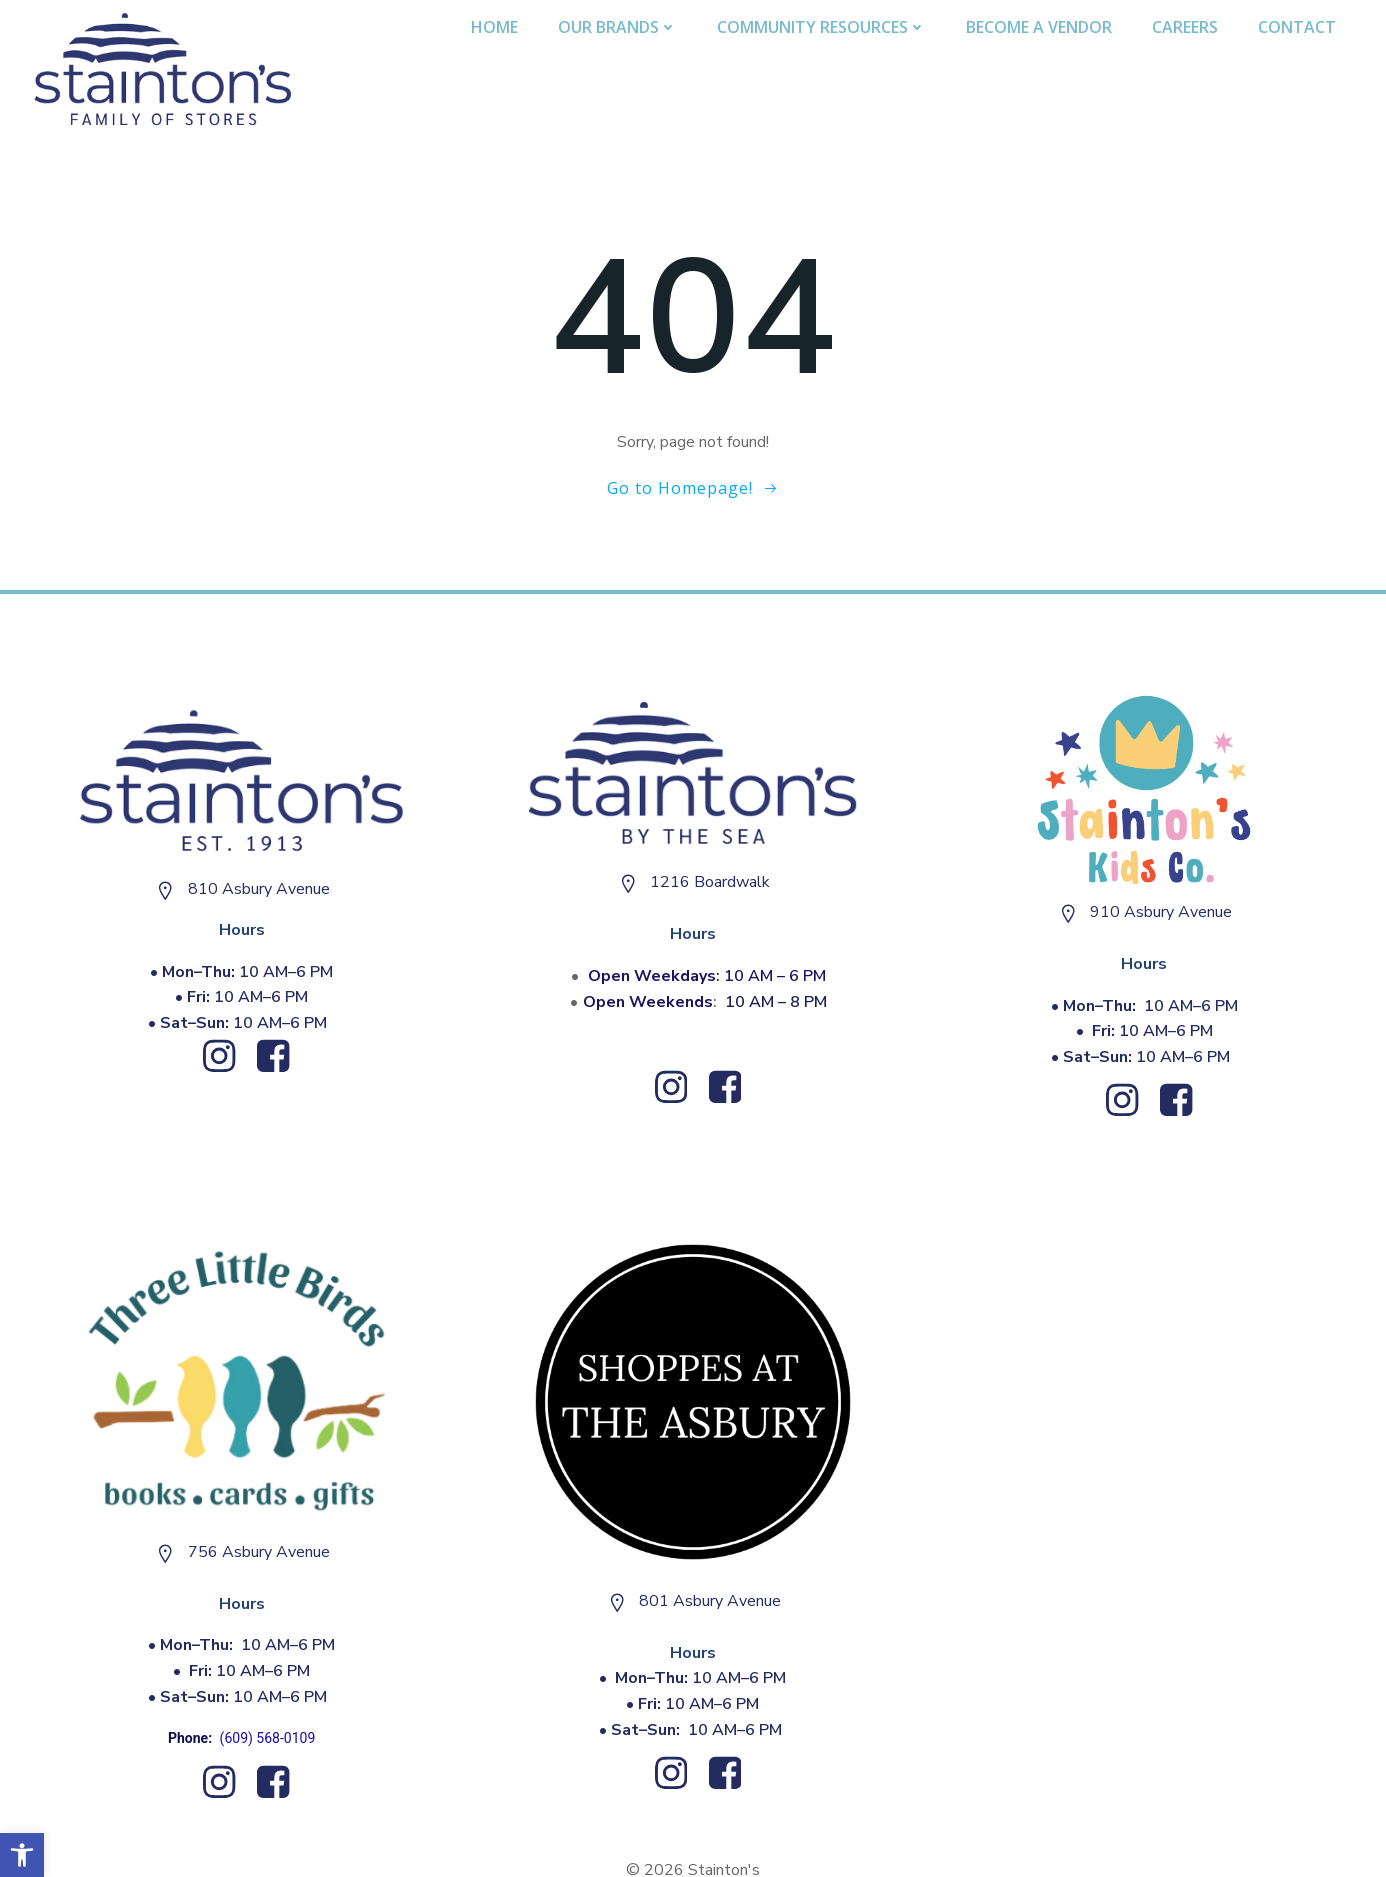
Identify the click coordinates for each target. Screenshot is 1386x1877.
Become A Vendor (1039, 27)
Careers (1185, 27)
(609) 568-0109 (268, 1738)
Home (494, 27)
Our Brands (617, 27)
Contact (1297, 27)
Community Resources (821, 27)
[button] (22, 1855)
